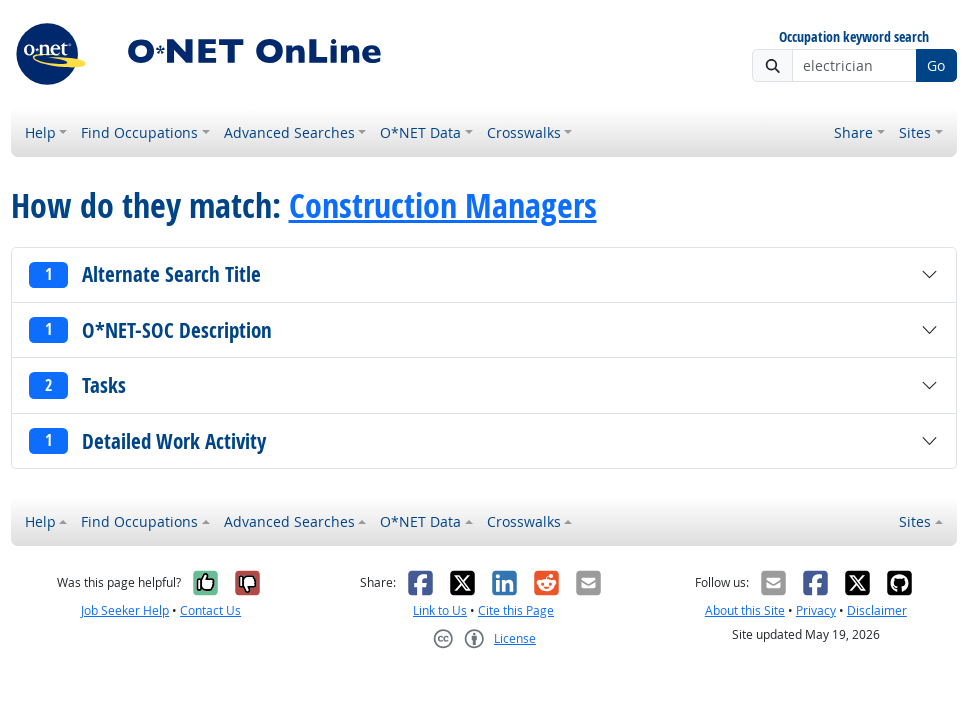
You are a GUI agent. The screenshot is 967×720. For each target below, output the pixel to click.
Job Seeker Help (125, 610)
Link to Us (440, 610)
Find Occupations (139, 132)
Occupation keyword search (854, 37)
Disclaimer (877, 610)
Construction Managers (443, 205)
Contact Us (210, 610)
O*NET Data (420, 132)
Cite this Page (516, 610)
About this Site (745, 610)
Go (936, 65)
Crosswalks (524, 132)
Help (40, 132)
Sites (915, 132)
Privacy (816, 610)
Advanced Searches (289, 132)
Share (853, 132)
